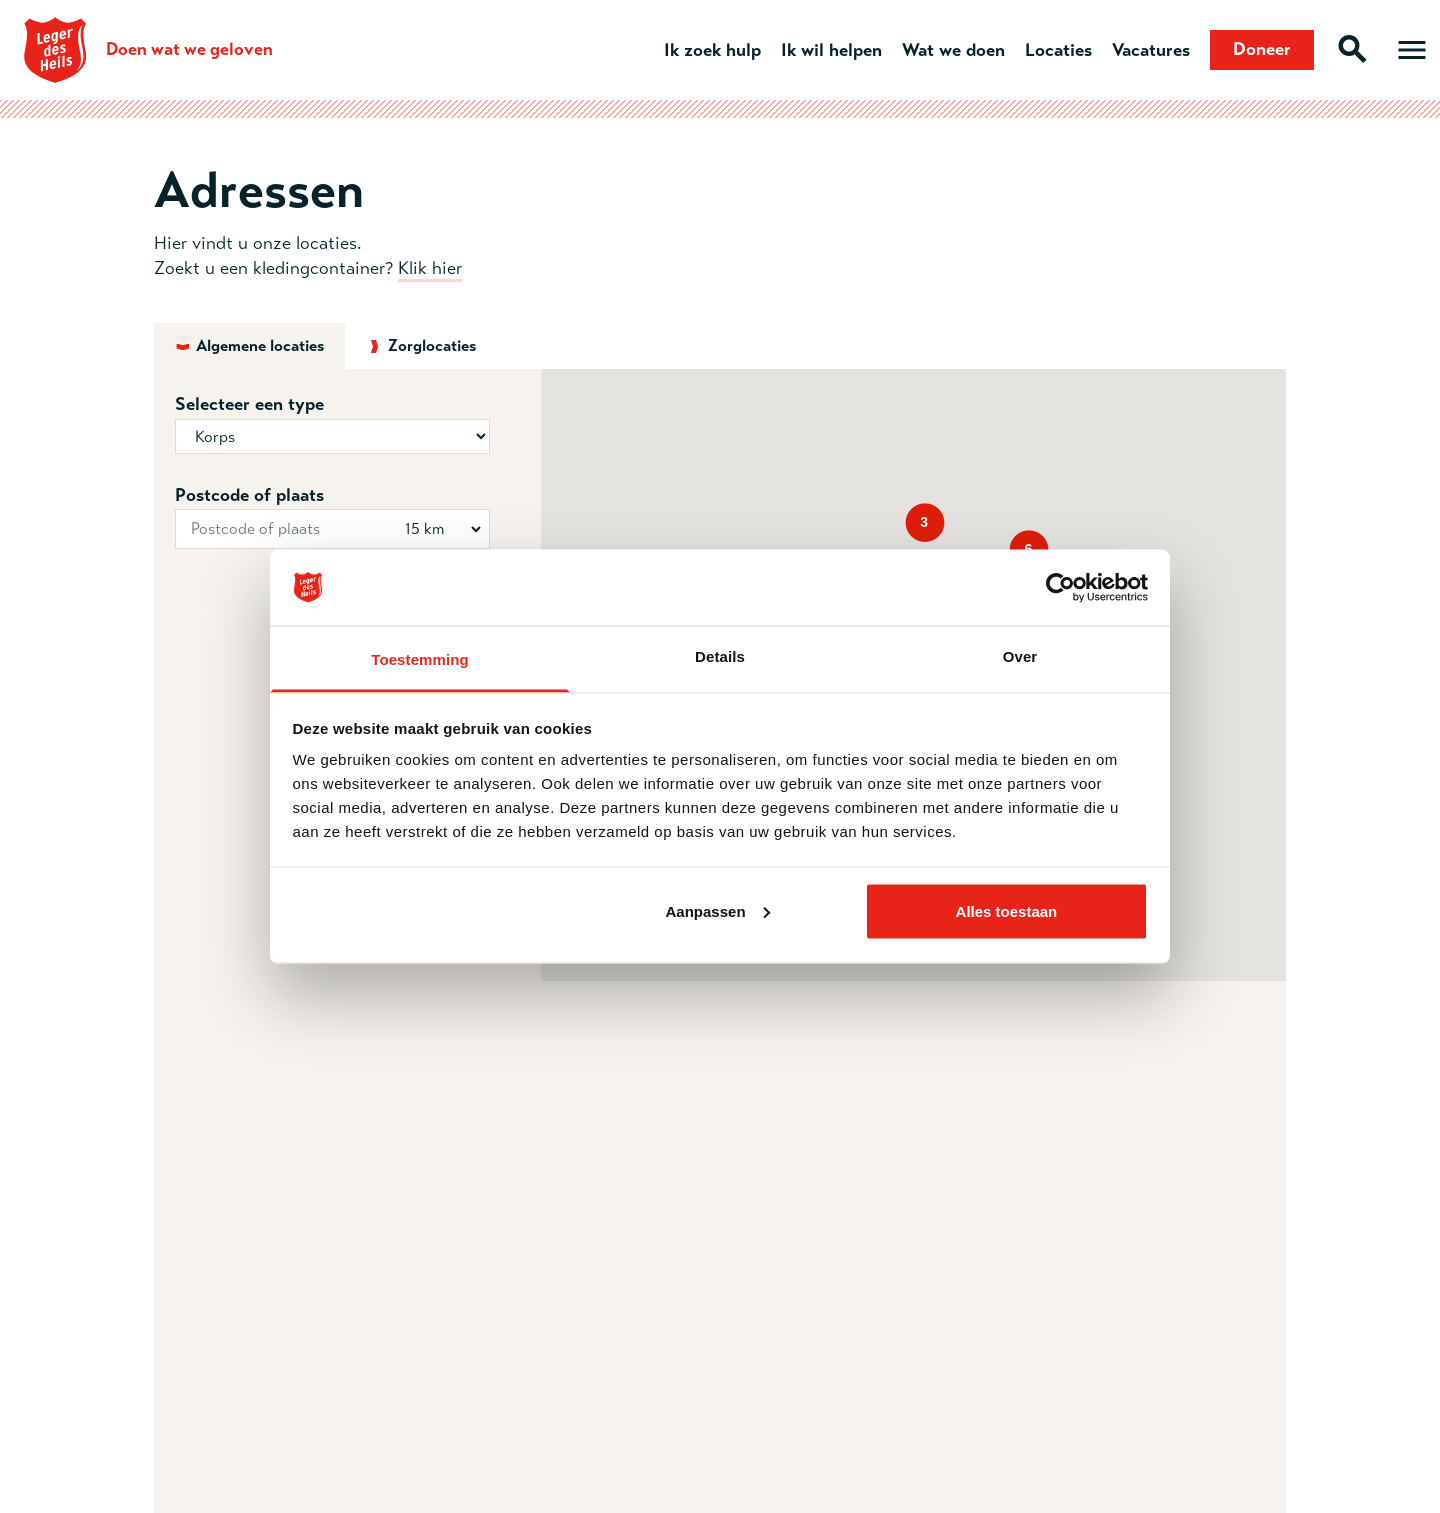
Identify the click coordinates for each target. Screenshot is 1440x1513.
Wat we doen (953, 50)
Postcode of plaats (249, 495)
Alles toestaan (1007, 910)
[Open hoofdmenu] (1412, 50)
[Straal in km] (439, 528)
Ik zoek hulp (712, 50)
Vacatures (1151, 50)
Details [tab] (720, 656)
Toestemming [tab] (420, 659)
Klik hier (430, 268)
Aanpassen (718, 910)
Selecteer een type (249, 404)
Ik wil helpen (831, 50)
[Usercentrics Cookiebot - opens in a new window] (1060, 587)
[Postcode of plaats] (332, 528)
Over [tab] (1020, 656)
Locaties (1058, 50)
